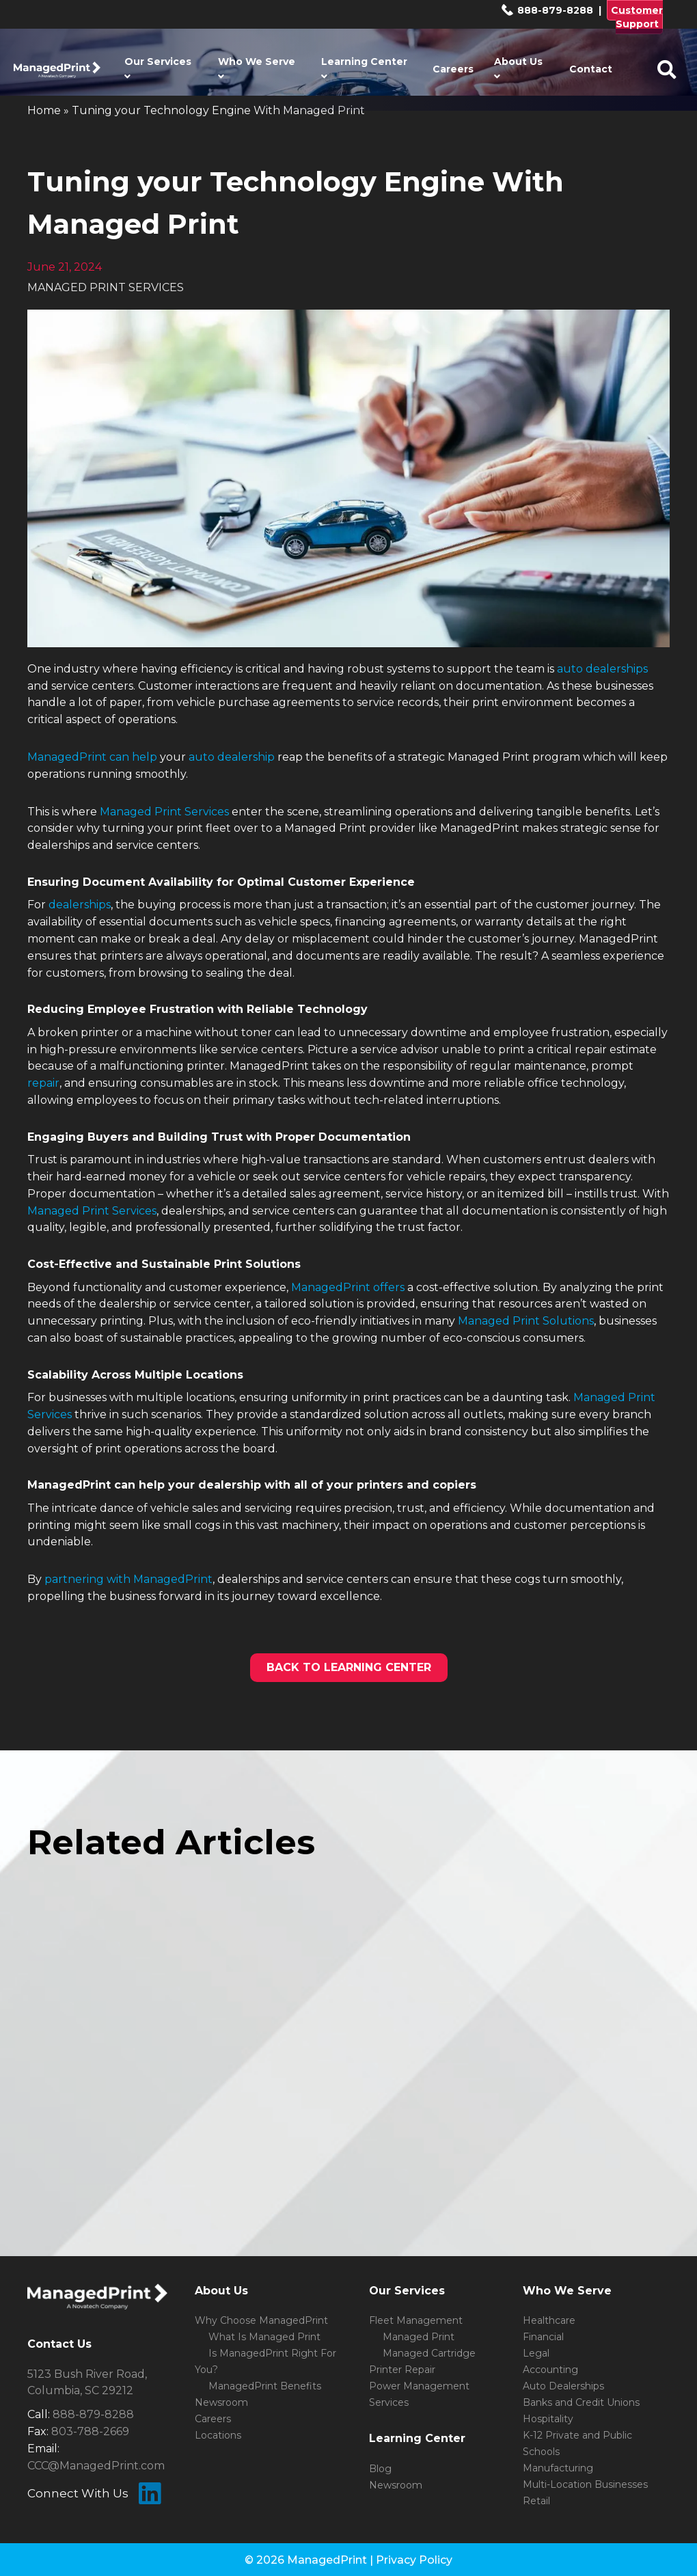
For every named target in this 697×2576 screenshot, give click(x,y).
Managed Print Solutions (526, 1320)
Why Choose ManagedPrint (261, 2320)
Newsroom (221, 2402)
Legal (536, 2353)
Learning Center (364, 68)
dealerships (80, 904)
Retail (536, 2501)
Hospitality (548, 2419)
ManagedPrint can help (92, 756)
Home (44, 110)
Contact (590, 69)
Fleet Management (416, 2320)
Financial (543, 2337)
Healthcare (549, 2320)
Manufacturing (558, 2468)
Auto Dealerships (563, 2386)
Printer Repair (402, 2369)
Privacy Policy (414, 2559)
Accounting (550, 2369)
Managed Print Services (164, 811)
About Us (518, 68)
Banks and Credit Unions (581, 2402)
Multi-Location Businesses (585, 2484)
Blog (380, 2469)
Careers (453, 69)
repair (43, 1082)
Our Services (157, 68)
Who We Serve (256, 68)
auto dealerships (602, 668)
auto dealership (232, 756)
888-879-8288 (547, 10)
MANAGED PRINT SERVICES (105, 287)
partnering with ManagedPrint (128, 1579)
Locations (218, 2435)
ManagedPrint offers (348, 1287)
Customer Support (637, 17)
